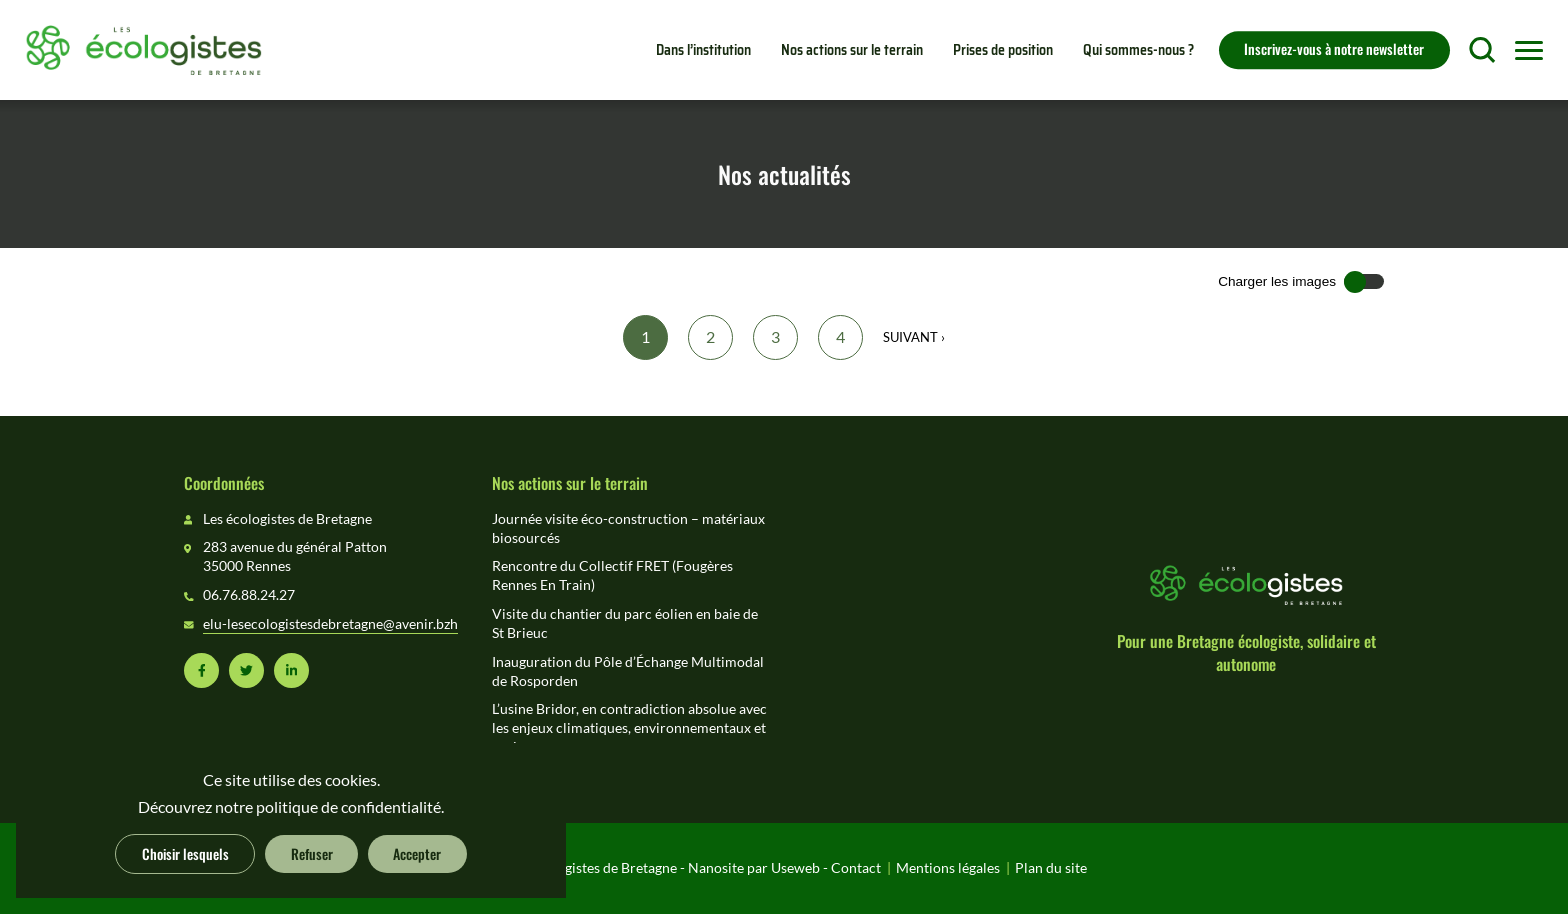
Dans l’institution (703, 50)
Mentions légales (948, 868)
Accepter (417, 853)
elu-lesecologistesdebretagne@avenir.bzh (330, 624)
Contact (856, 868)
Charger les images (1277, 281)
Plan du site (1051, 868)
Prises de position (1003, 50)
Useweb (795, 868)
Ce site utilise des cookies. (291, 780)
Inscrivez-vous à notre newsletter (1334, 48)
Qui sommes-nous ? (1138, 50)
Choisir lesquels (185, 853)
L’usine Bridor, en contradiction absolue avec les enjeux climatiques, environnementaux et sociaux (629, 728)
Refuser (312, 853)
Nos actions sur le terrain (852, 50)
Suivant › (914, 337)
